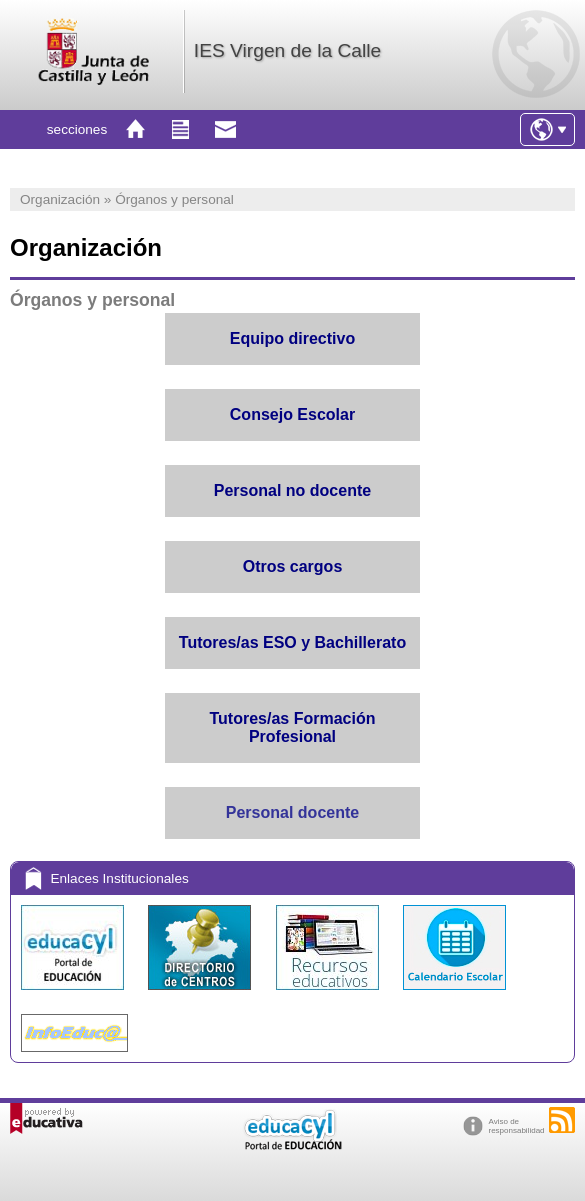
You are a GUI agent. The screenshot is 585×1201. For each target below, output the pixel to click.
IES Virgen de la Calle (287, 50)
